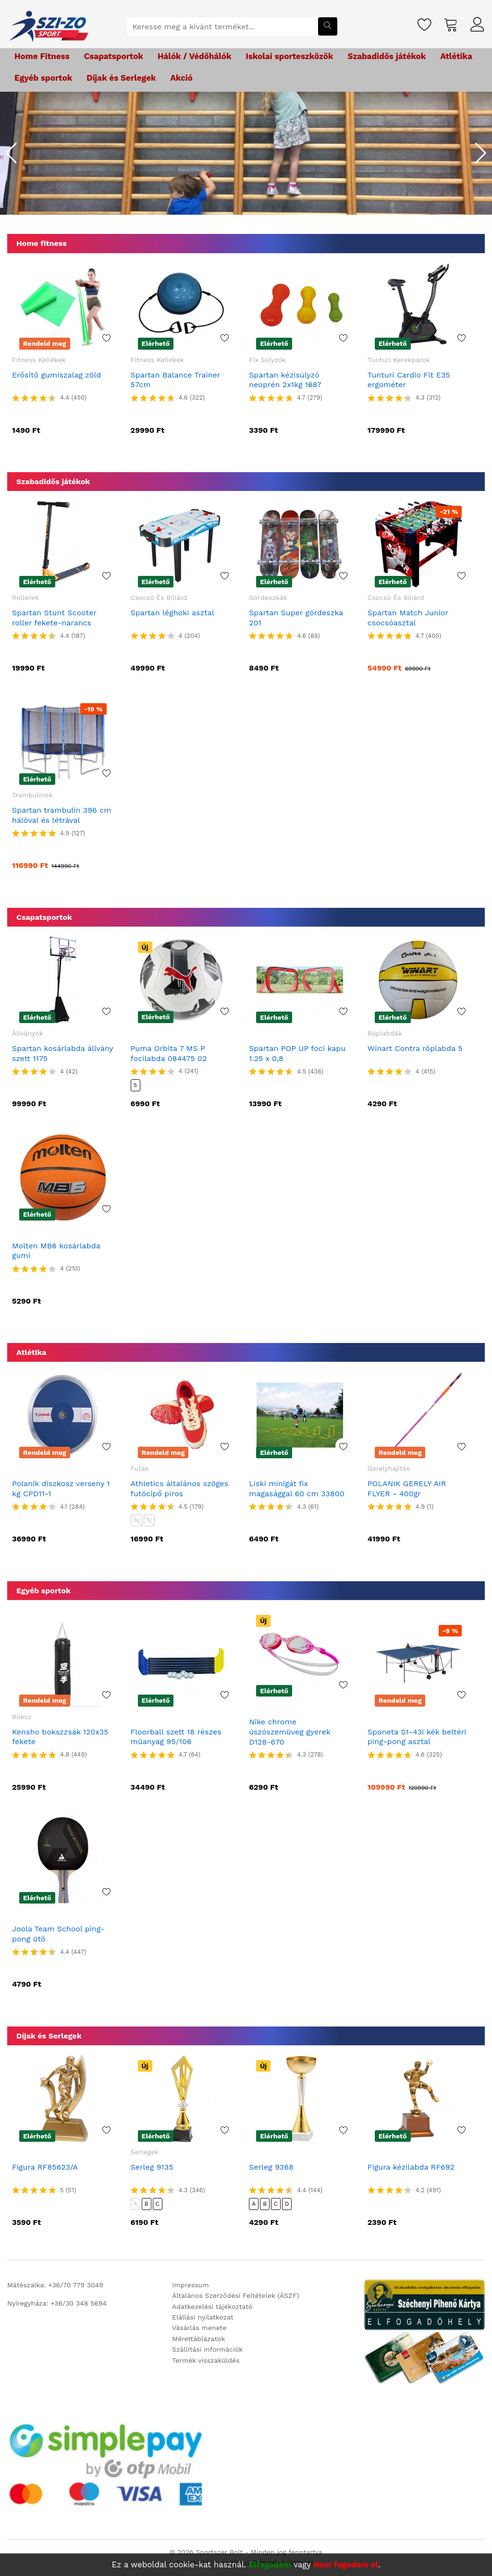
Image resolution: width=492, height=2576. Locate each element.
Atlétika (456, 56)
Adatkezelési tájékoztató (212, 2306)
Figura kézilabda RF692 (411, 2167)
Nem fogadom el (345, 2564)
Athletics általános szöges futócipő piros (180, 1488)
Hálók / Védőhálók (195, 56)
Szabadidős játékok (387, 56)
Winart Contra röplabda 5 (415, 1048)
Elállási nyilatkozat (203, 2317)
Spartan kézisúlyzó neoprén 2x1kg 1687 (285, 380)
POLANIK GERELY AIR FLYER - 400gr (407, 1488)
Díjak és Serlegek (121, 78)
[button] (11, 153)
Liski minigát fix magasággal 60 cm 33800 (296, 1488)
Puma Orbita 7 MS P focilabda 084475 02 (169, 1053)
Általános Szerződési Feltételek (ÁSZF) (235, 2295)
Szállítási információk (207, 2349)
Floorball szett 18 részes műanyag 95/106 (176, 1736)
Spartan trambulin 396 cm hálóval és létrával (61, 815)
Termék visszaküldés (205, 2360)
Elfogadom (270, 2564)
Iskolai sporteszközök (289, 56)
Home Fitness (42, 56)
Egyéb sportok (43, 78)
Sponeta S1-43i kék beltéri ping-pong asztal (417, 1736)
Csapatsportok (113, 56)
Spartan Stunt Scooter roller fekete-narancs (54, 617)
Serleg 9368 (271, 2167)
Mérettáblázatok (198, 2339)
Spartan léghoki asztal (172, 612)
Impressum (190, 2285)
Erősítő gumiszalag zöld (56, 374)
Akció (182, 78)
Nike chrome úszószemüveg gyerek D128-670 (289, 1731)
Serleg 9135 (152, 2167)
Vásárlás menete (199, 2328)
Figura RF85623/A (45, 2167)
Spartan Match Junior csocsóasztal (408, 617)
